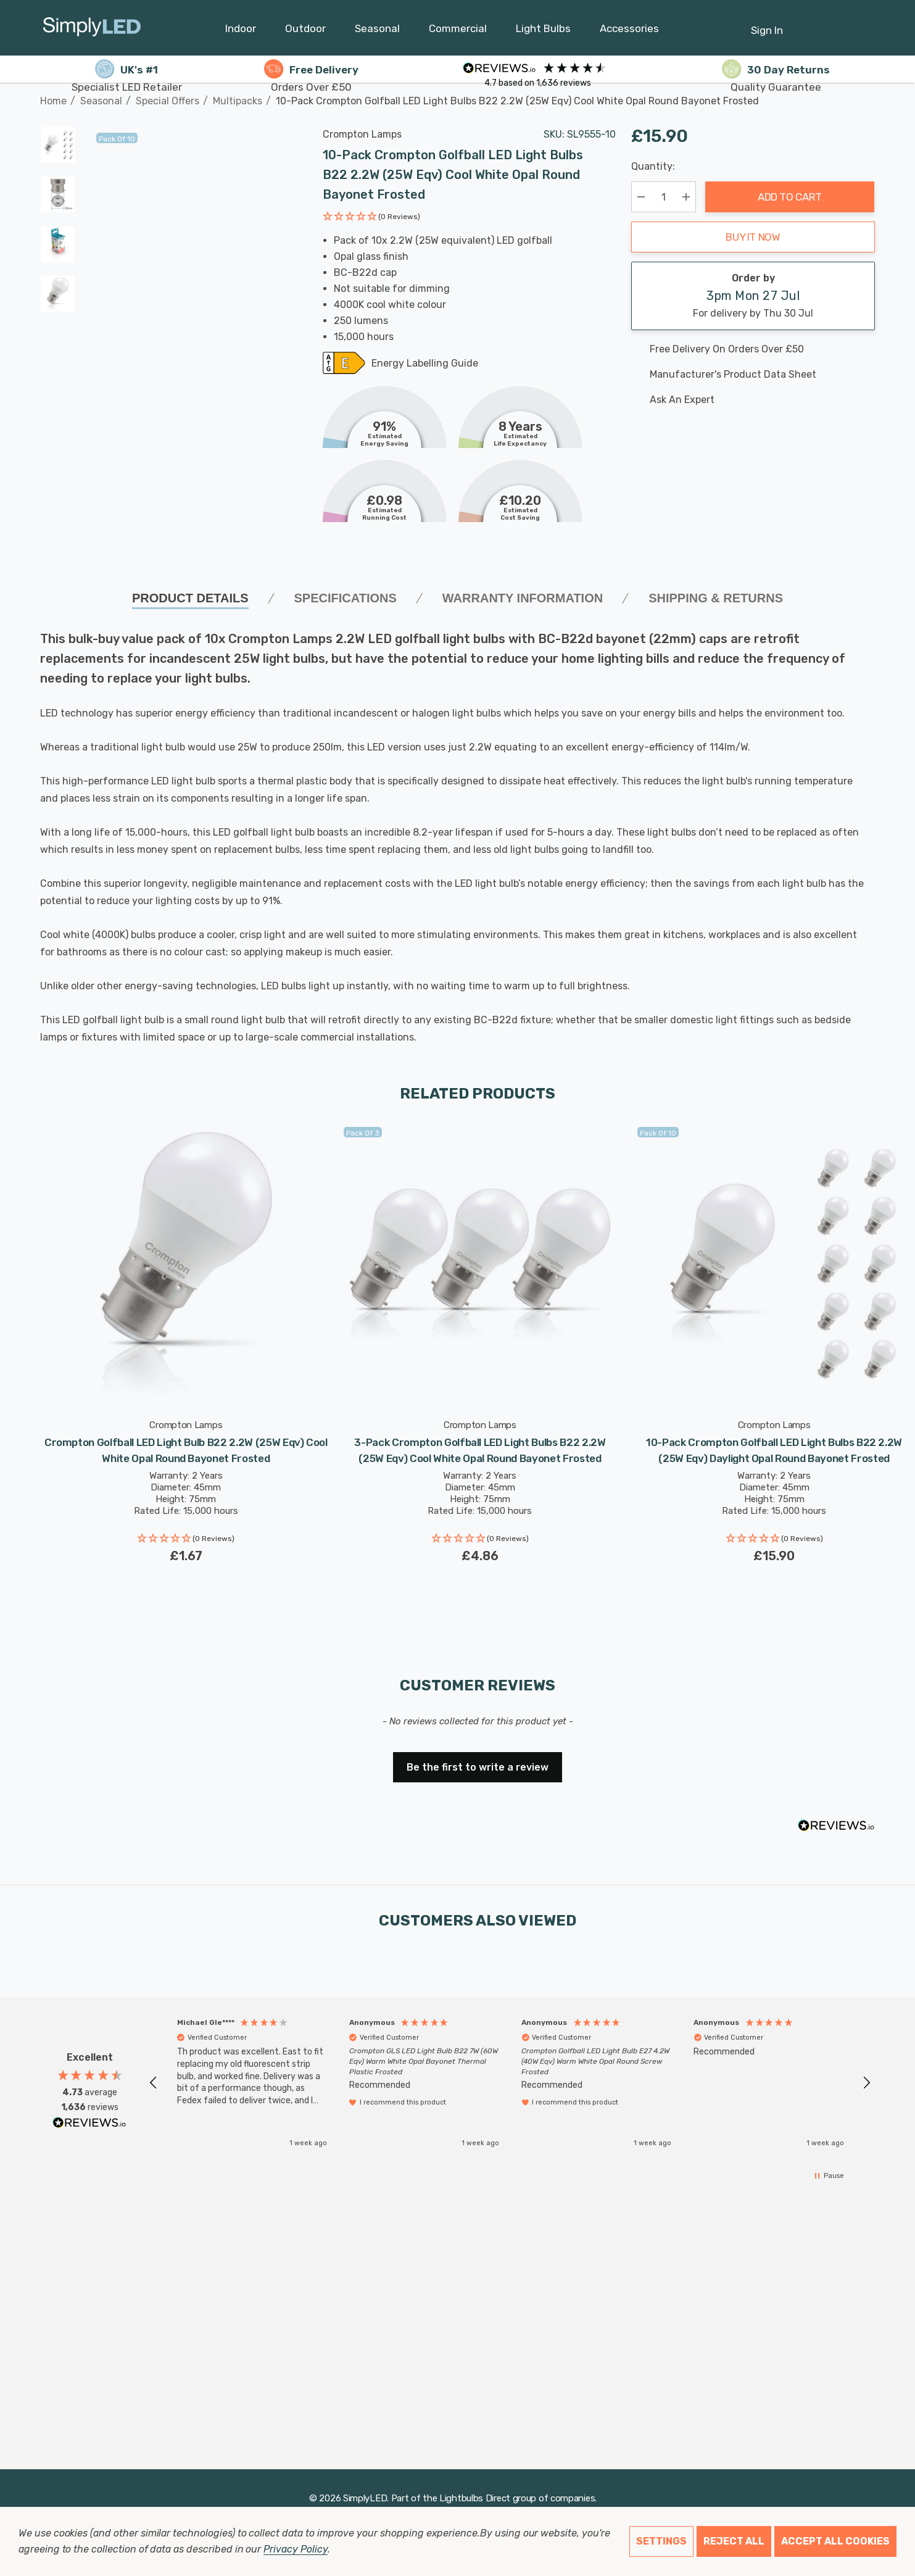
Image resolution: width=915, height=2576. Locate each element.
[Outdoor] (305, 31)
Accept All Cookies (835, 2541)
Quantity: (653, 166)
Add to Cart (790, 197)
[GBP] (866, 27)
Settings (661, 2541)
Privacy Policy (295, 2549)
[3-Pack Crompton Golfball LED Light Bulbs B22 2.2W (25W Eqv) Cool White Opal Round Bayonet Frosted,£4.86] (480, 1263)
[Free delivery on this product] (753, 349)
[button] (371, 217)
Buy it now (753, 237)
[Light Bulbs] (543, 31)
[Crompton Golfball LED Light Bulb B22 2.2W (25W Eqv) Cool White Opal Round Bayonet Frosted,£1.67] (186, 1263)
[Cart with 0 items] (836, 24)
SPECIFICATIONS (345, 598)
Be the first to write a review (478, 1767)
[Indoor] (240, 31)
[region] (510, 2082)
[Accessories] (629, 31)
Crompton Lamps (362, 134)
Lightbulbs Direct (474, 2498)
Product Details (190, 598)
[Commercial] (458, 31)
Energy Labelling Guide (424, 364)
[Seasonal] (377, 31)
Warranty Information (522, 598)
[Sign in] (766, 24)
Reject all (733, 2541)
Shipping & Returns (715, 598)
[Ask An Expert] (753, 400)
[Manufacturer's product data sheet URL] (753, 374)
